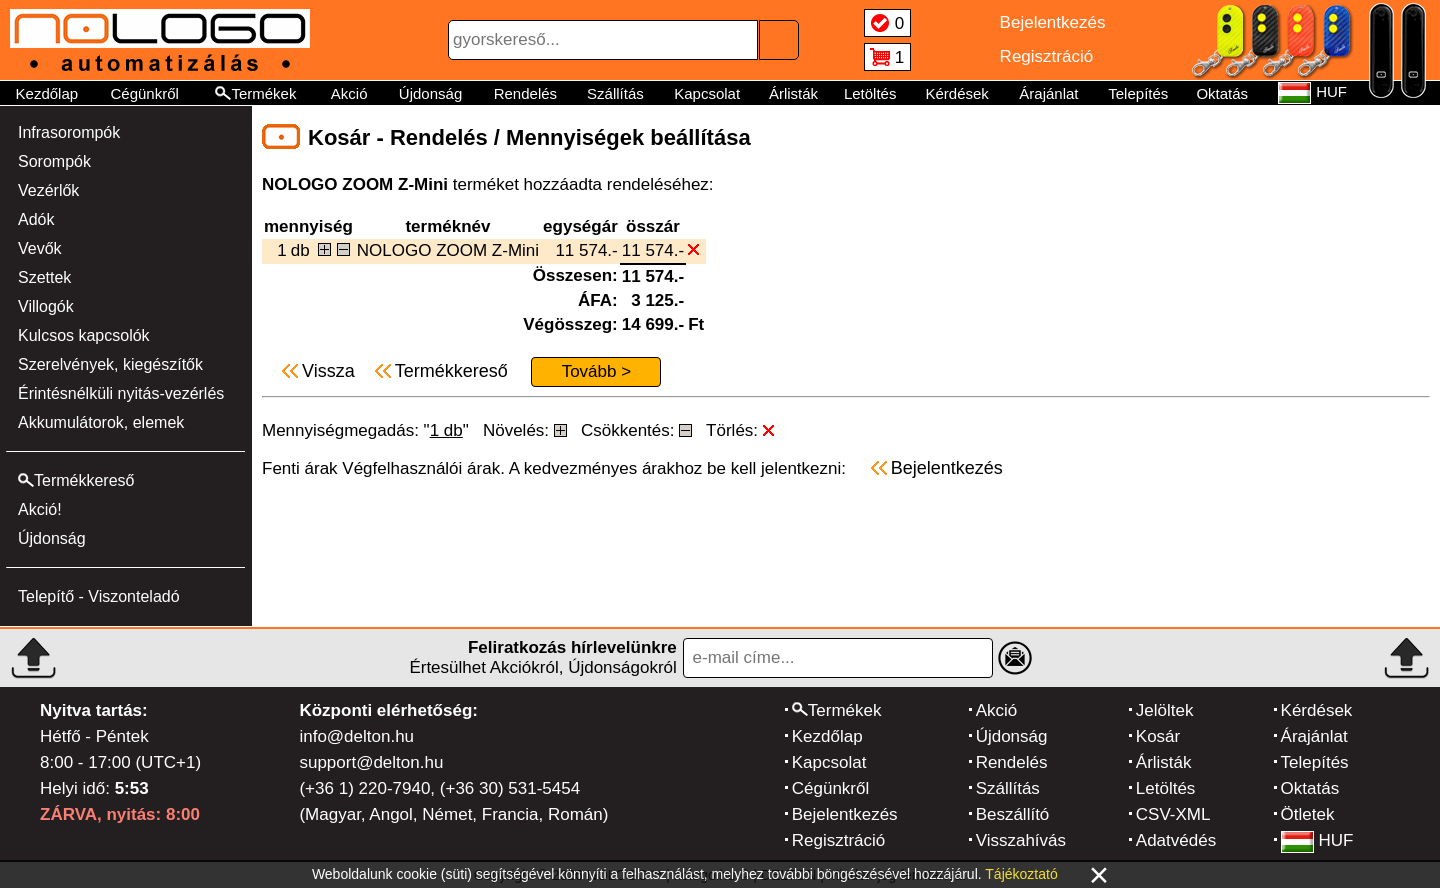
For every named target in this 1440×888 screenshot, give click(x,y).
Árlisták (793, 93)
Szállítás (615, 93)
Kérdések (956, 93)
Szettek (44, 277)
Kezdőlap (47, 93)
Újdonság (430, 93)
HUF (1317, 840)
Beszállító (1013, 814)
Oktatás (1222, 93)
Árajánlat (1048, 93)
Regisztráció (839, 840)
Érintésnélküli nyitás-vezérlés (121, 393)
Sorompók (54, 161)
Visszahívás (1021, 840)
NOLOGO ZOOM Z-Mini (448, 250)
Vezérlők (48, 190)
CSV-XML (1173, 814)
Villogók (46, 306)
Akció (349, 93)
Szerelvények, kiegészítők (110, 364)
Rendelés (525, 93)
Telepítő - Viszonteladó (99, 596)
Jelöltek (1165, 710)
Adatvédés (1176, 840)
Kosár (1158, 736)
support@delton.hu (371, 762)
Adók (36, 219)
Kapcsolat (707, 93)
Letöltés (870, 93)
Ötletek (1308, 814)
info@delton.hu (356, 736)
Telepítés (1138, 93)
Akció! (40, 509)
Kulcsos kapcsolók (84, 335)
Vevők (40, 248)
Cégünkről (144, 93)
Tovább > (596, 371)
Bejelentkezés (845, 814)
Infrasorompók (69, 132)
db (300, 250)
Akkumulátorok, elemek (101, 422)
